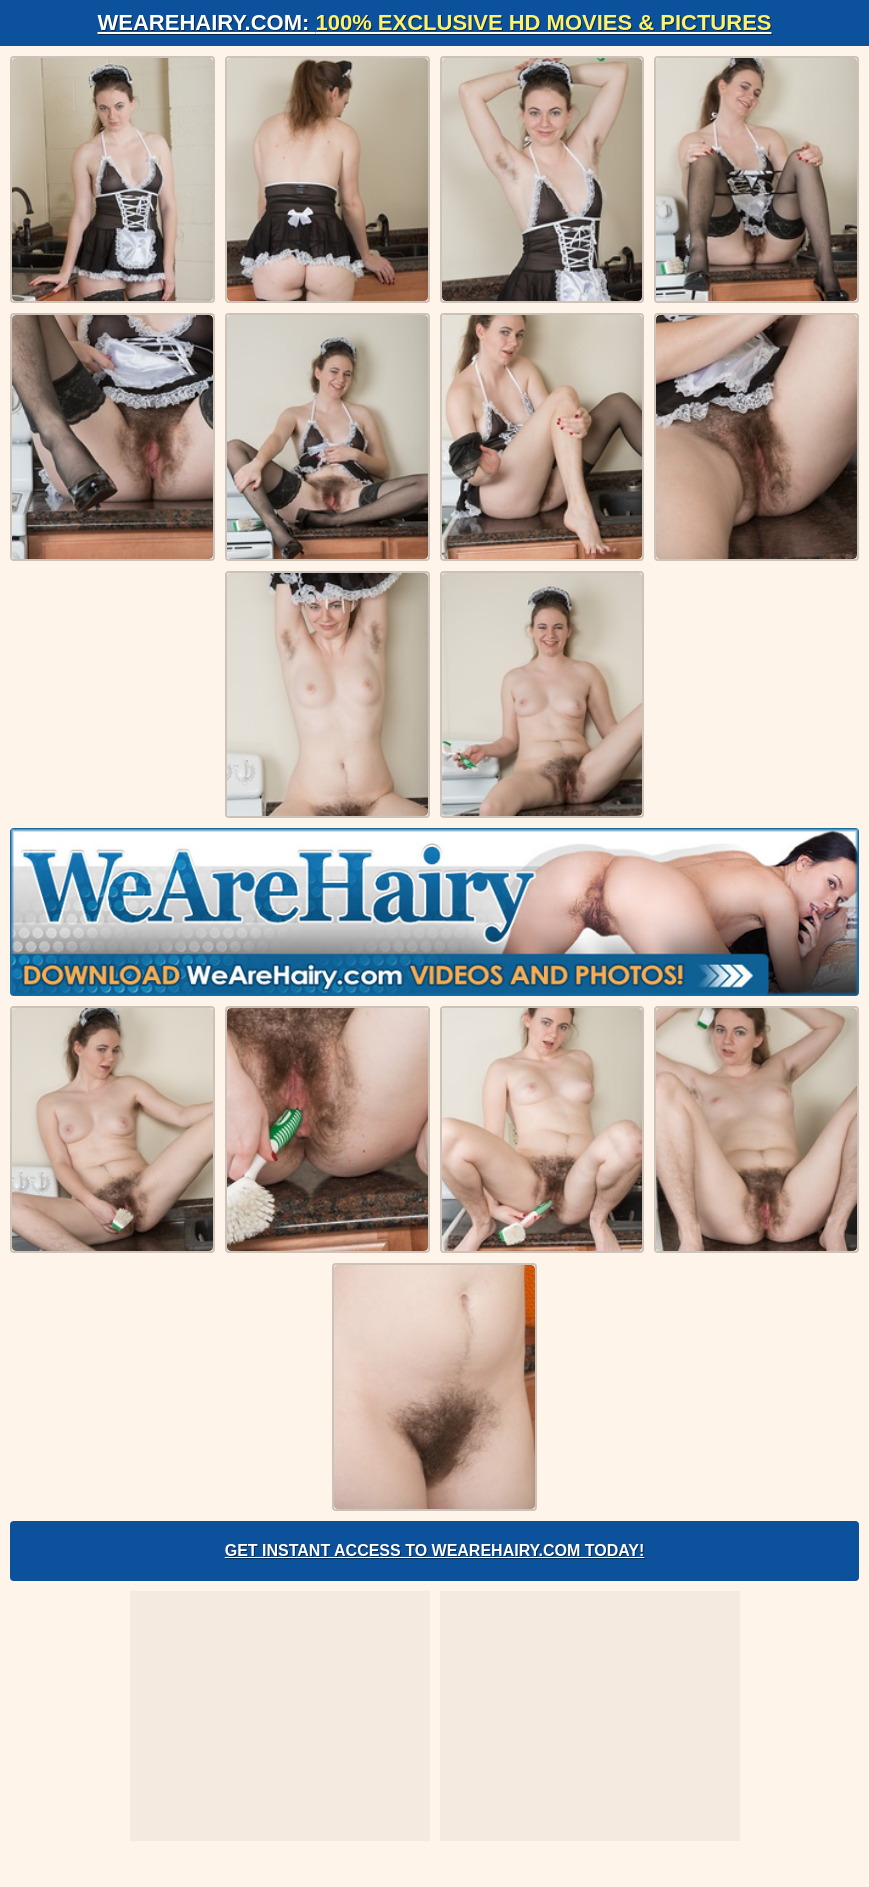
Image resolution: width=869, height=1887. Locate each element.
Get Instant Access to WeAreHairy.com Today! (435, 1550)
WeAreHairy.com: (435, 22)
